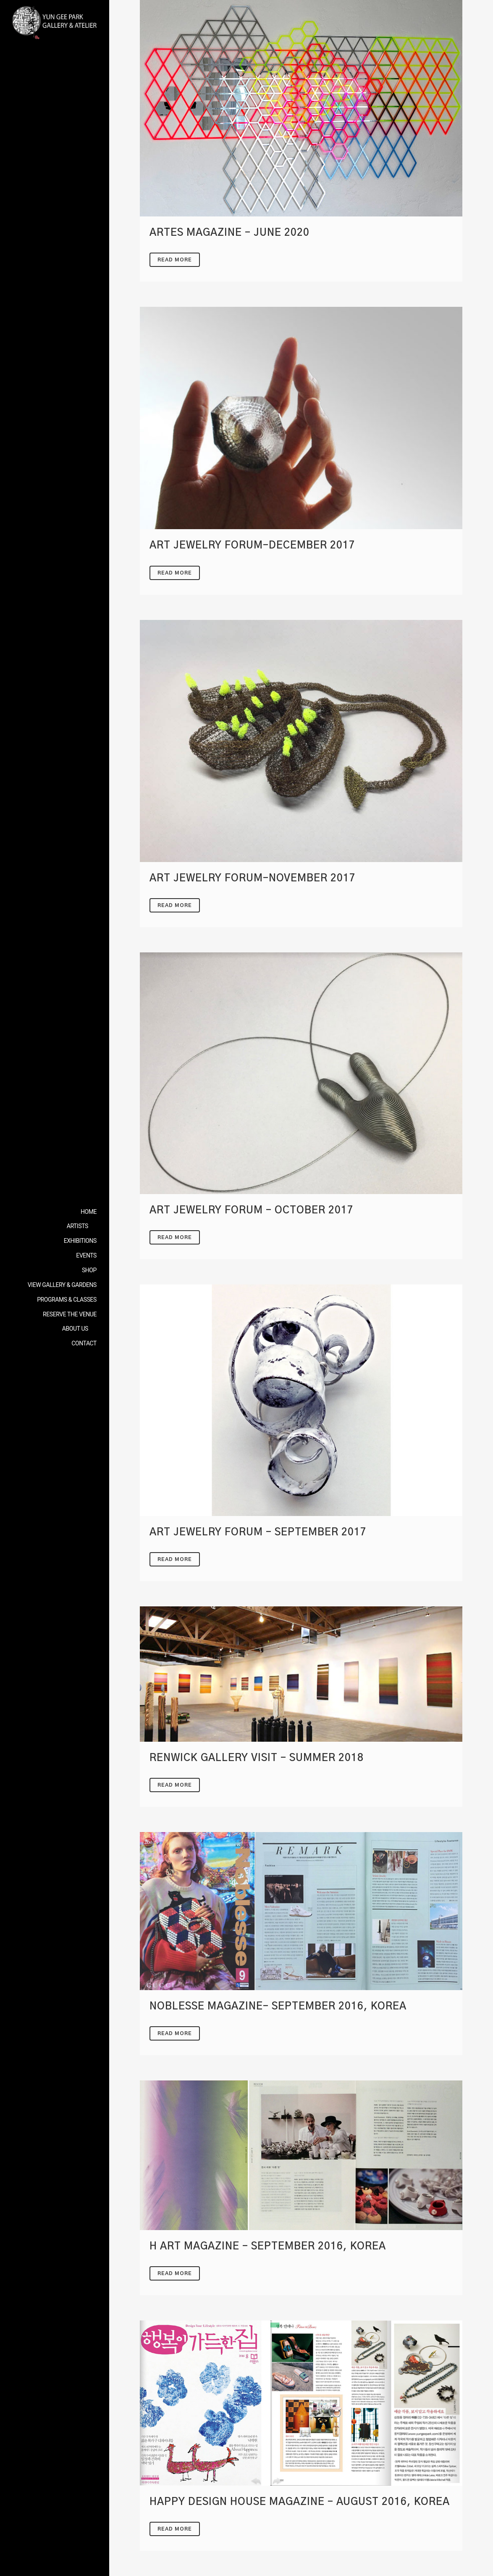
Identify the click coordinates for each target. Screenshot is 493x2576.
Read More (174, 259)
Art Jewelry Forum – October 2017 (251, 1210)
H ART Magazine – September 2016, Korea (267, 2246)
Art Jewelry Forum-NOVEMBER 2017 (252, 878)
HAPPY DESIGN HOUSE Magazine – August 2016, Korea (299, 2502)
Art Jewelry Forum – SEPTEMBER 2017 (258, 1532)
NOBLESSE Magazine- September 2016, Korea (277, 2006)
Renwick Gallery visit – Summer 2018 (256, 1758)
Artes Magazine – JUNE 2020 (229, 233)
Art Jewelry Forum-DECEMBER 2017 (252, 546)
